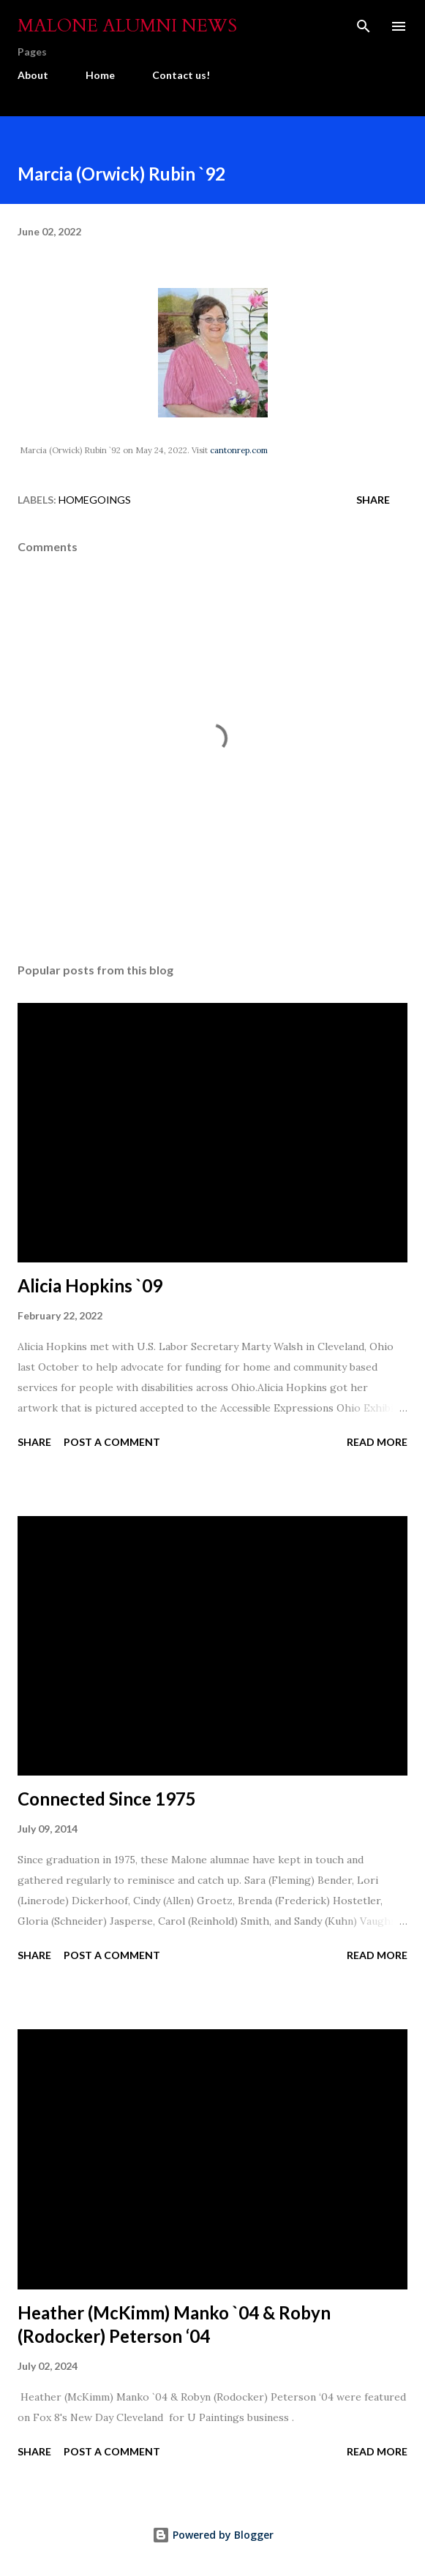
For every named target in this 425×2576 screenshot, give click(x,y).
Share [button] (373, 499)
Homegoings (95, 499)
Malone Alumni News (127, 26)
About (33, 75)
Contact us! (181, 75)
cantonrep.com (239, 450)
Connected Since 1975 (107, 1798)
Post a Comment (112, 1442)
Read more (377, 1442)
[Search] (363, 26)
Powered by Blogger (213, 2535)
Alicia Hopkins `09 (90, 1285)
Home (100, 75)
